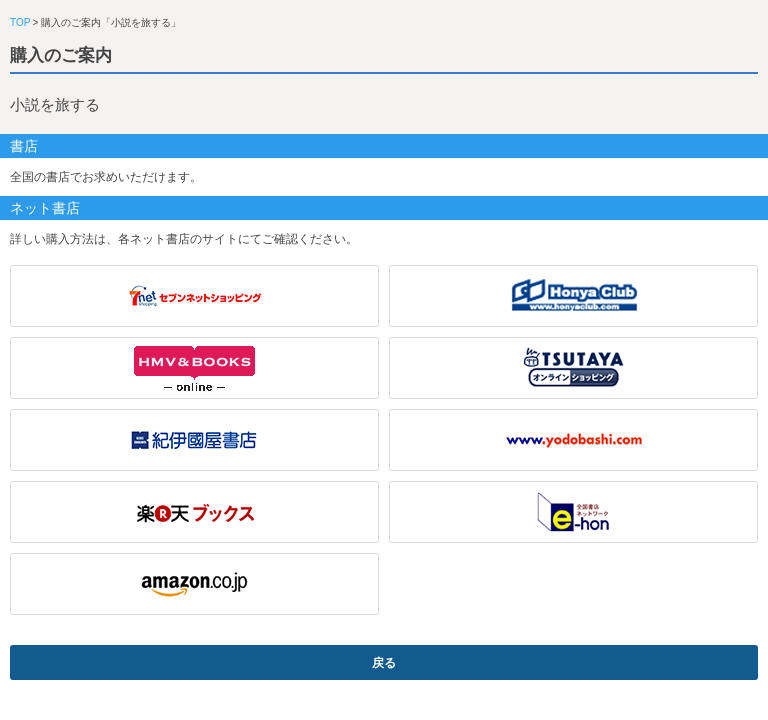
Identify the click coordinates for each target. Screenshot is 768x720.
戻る (384, 663)
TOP (20, 22)
